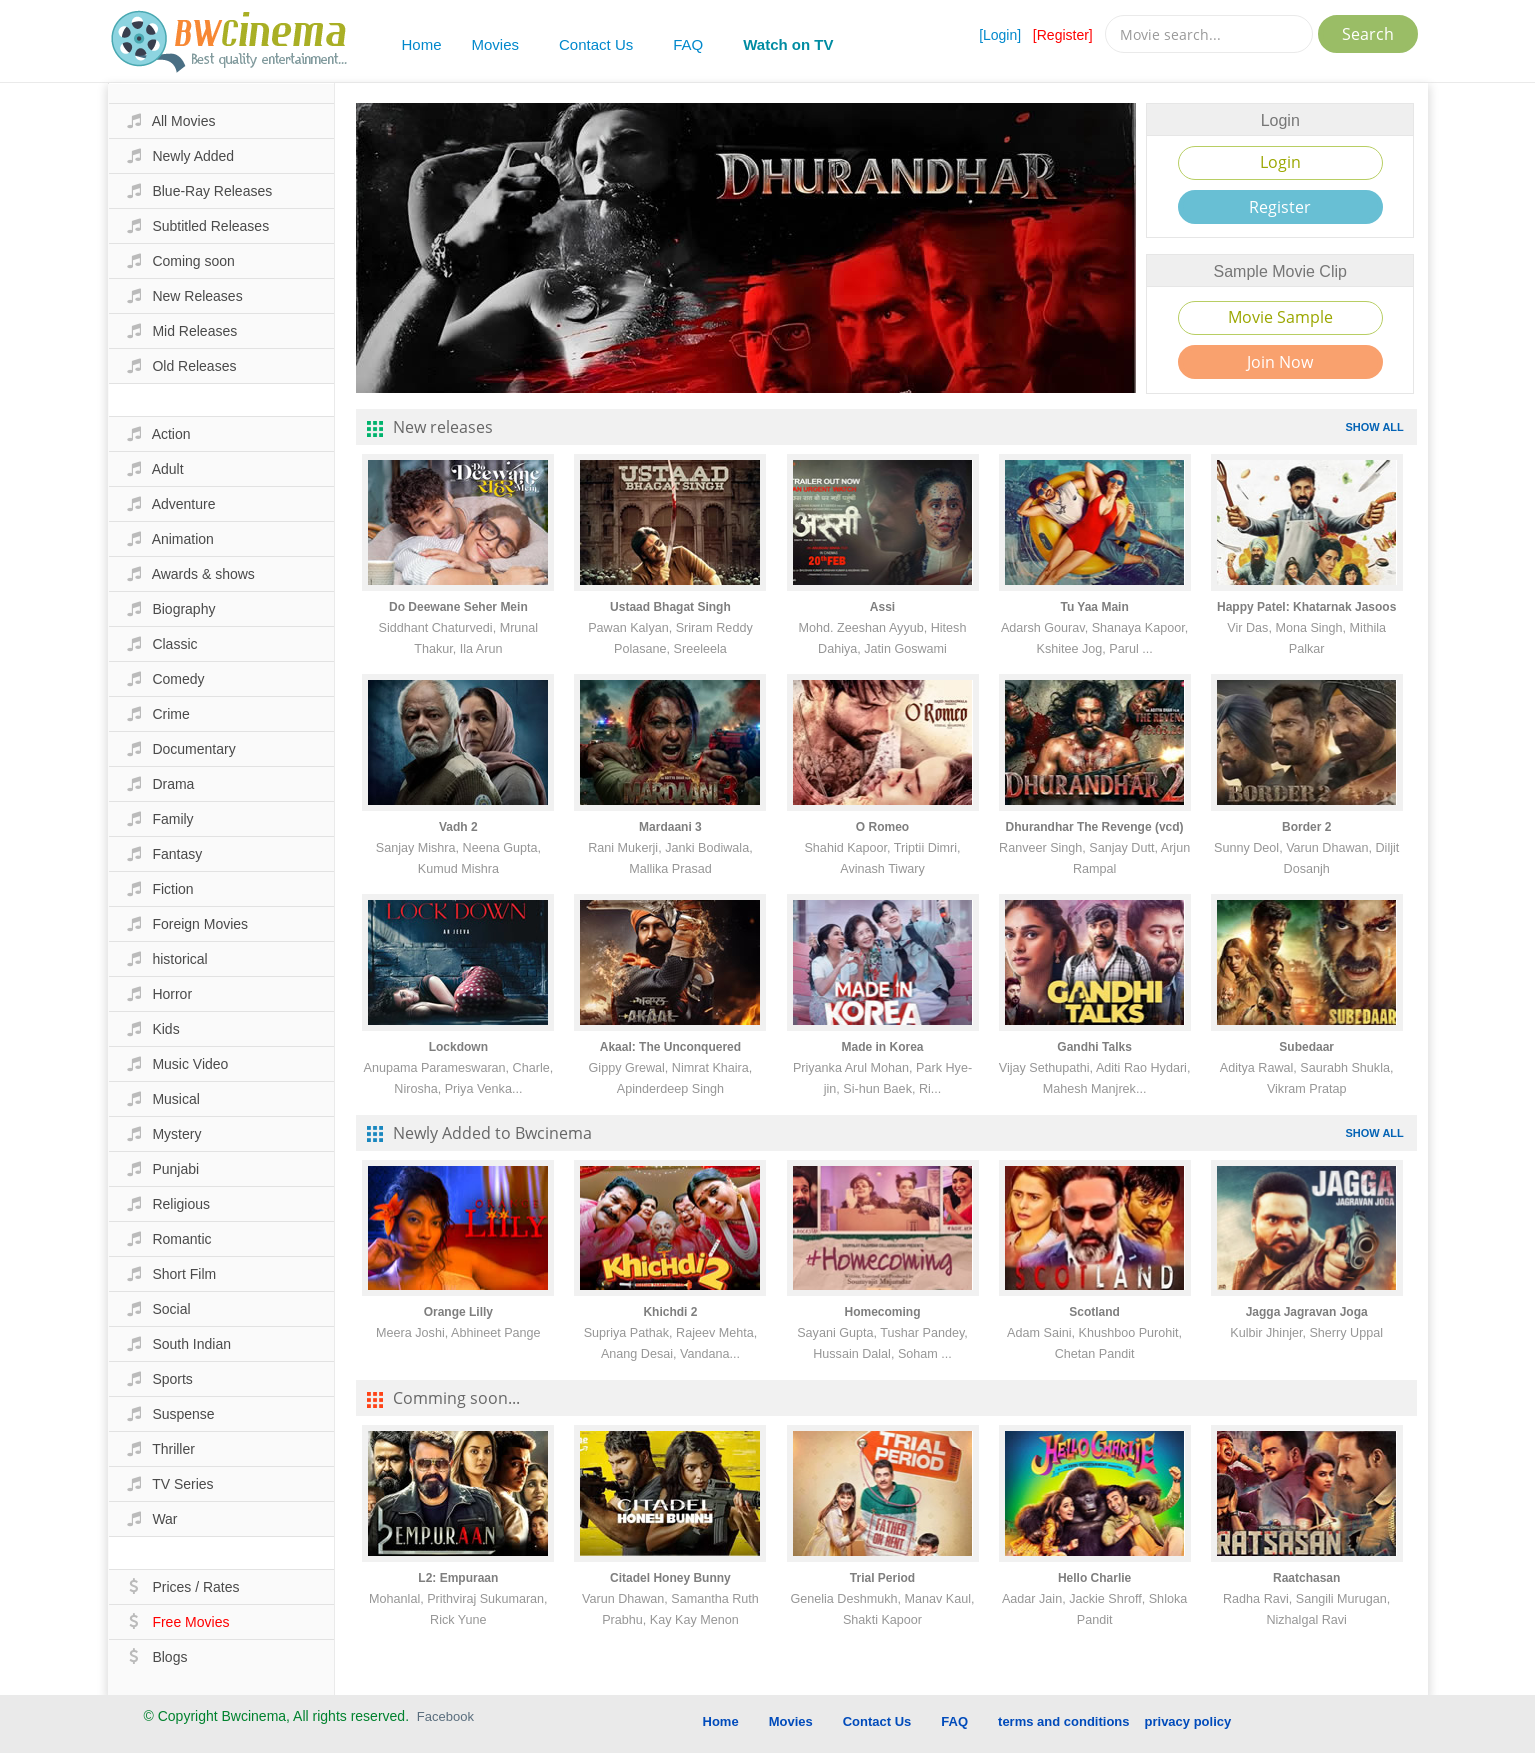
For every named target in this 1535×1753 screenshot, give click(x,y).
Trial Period (882, 1578)
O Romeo (882, 827)
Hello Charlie (1094, 1578)
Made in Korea (883, 1047)
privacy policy (1188, 1721)
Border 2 (1306, 827)
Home (422, 44)
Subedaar (1306, 1047)
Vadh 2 (458, 827)
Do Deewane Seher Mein (458, 607)
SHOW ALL (1375, 427)
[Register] (1063, 35)
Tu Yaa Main (1094, 607)
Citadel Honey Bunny (670, 1578)
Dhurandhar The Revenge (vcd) (1095, 827)
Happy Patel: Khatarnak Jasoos (1306, 607)
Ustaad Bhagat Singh (670, 607)
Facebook (445, 1716)
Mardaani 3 (670, 827)
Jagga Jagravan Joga (1307, 1312)
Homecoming (883, 1312)
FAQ (688, 44)
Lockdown (458, 1047)
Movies (496, 44)
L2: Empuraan (458, 1578)
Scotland (1094, 1312)
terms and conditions (1063, 1721)
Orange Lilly (458, 1312)
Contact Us (596, 44)
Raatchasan (1306, 1578)
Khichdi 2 (670, 1312)
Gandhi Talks (1094, 1047)
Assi (882, 607)
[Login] (1000, 35)
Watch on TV (788, 44)
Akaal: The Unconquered (670, 1047)
